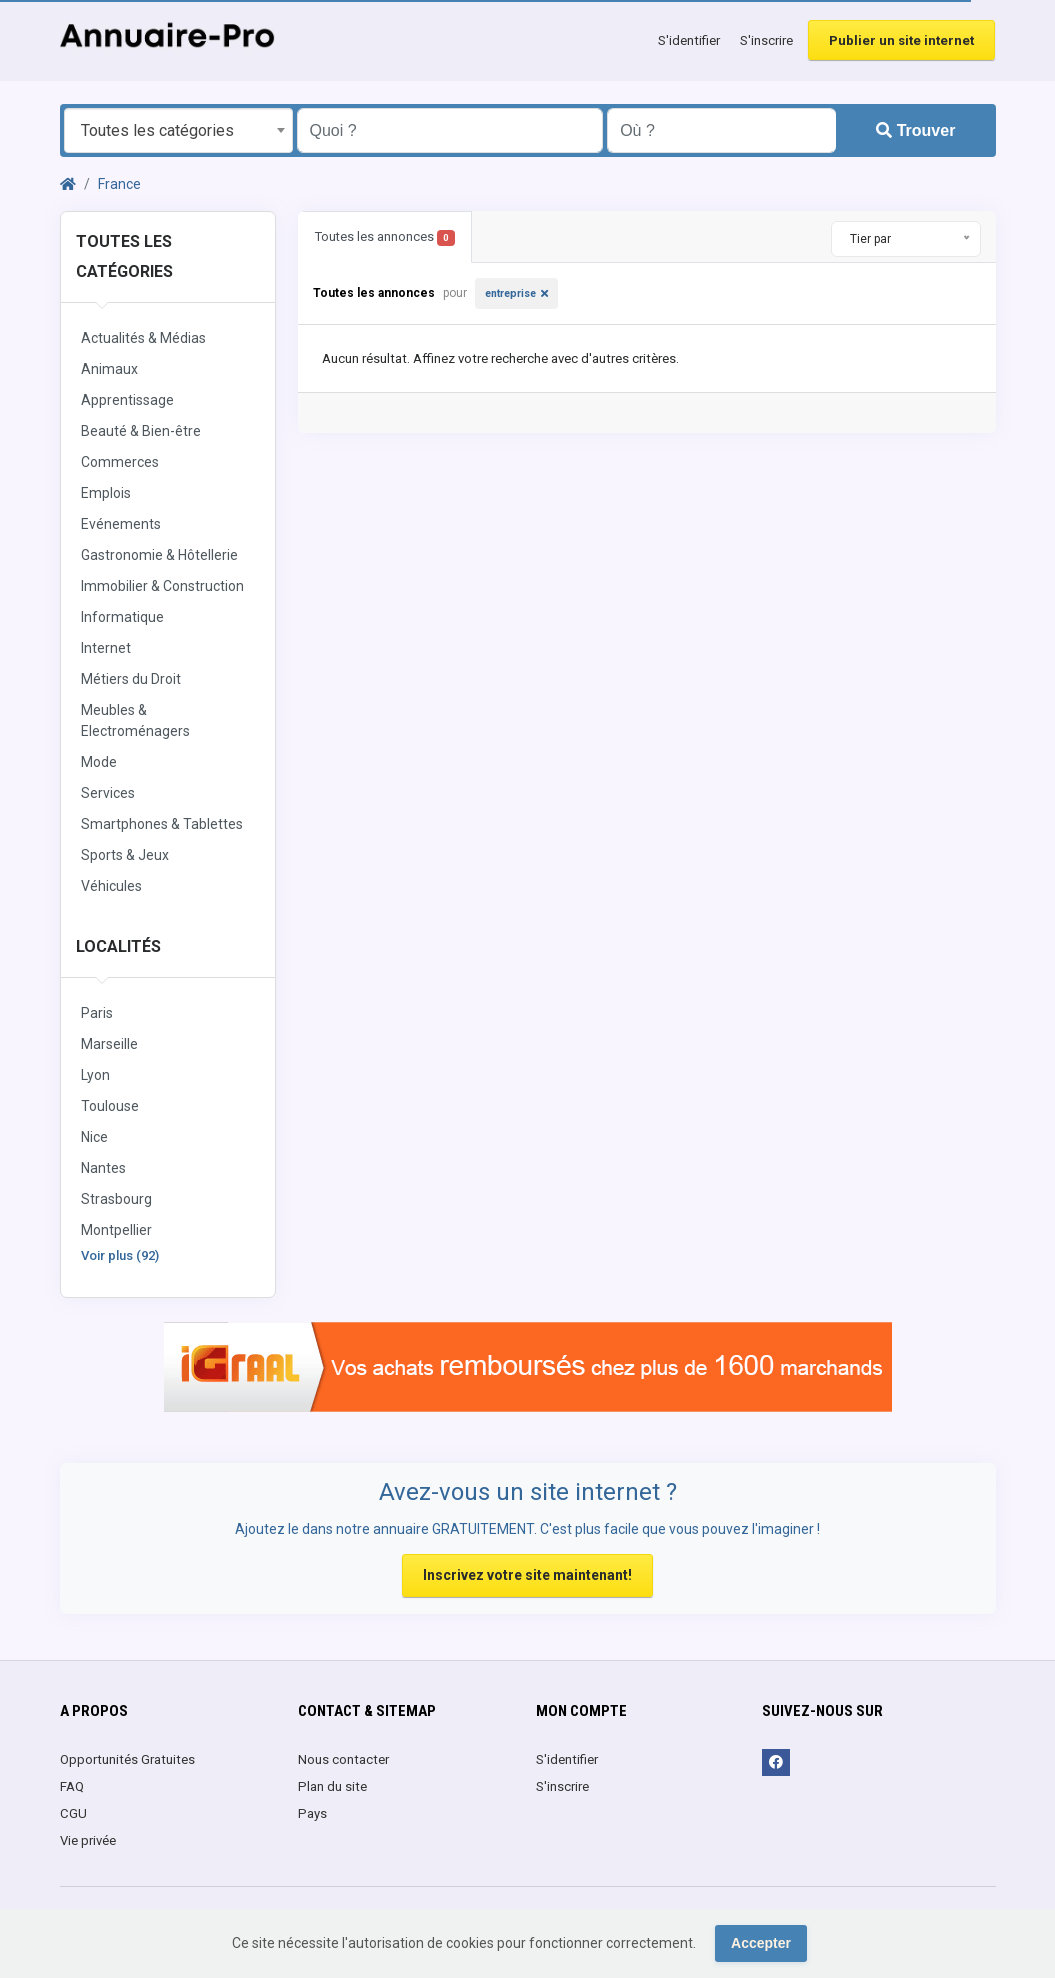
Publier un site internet (901, 40)
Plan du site (332, 1786)
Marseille (109, 1044)
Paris (97, 1013)
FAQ (72, 1786)
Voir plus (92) (120, 1255)
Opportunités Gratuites (127, 1759)
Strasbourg (116, 1199)
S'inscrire (766, 40)
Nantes (103, 1168)
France (119, 184)
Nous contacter (343, 1759)
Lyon (95, 1075)
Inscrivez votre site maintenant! (527, 1575)
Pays (312, 1813)
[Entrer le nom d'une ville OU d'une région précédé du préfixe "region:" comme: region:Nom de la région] (721, 130)
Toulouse (110, 1106)
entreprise (510, 293)
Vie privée (88, 1840)
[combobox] (178, 130)
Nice (94, 1137)
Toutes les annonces (385, 237)
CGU (73, 1813)
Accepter (761, 1943)
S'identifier (689, 40)
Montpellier (116, 1230)
